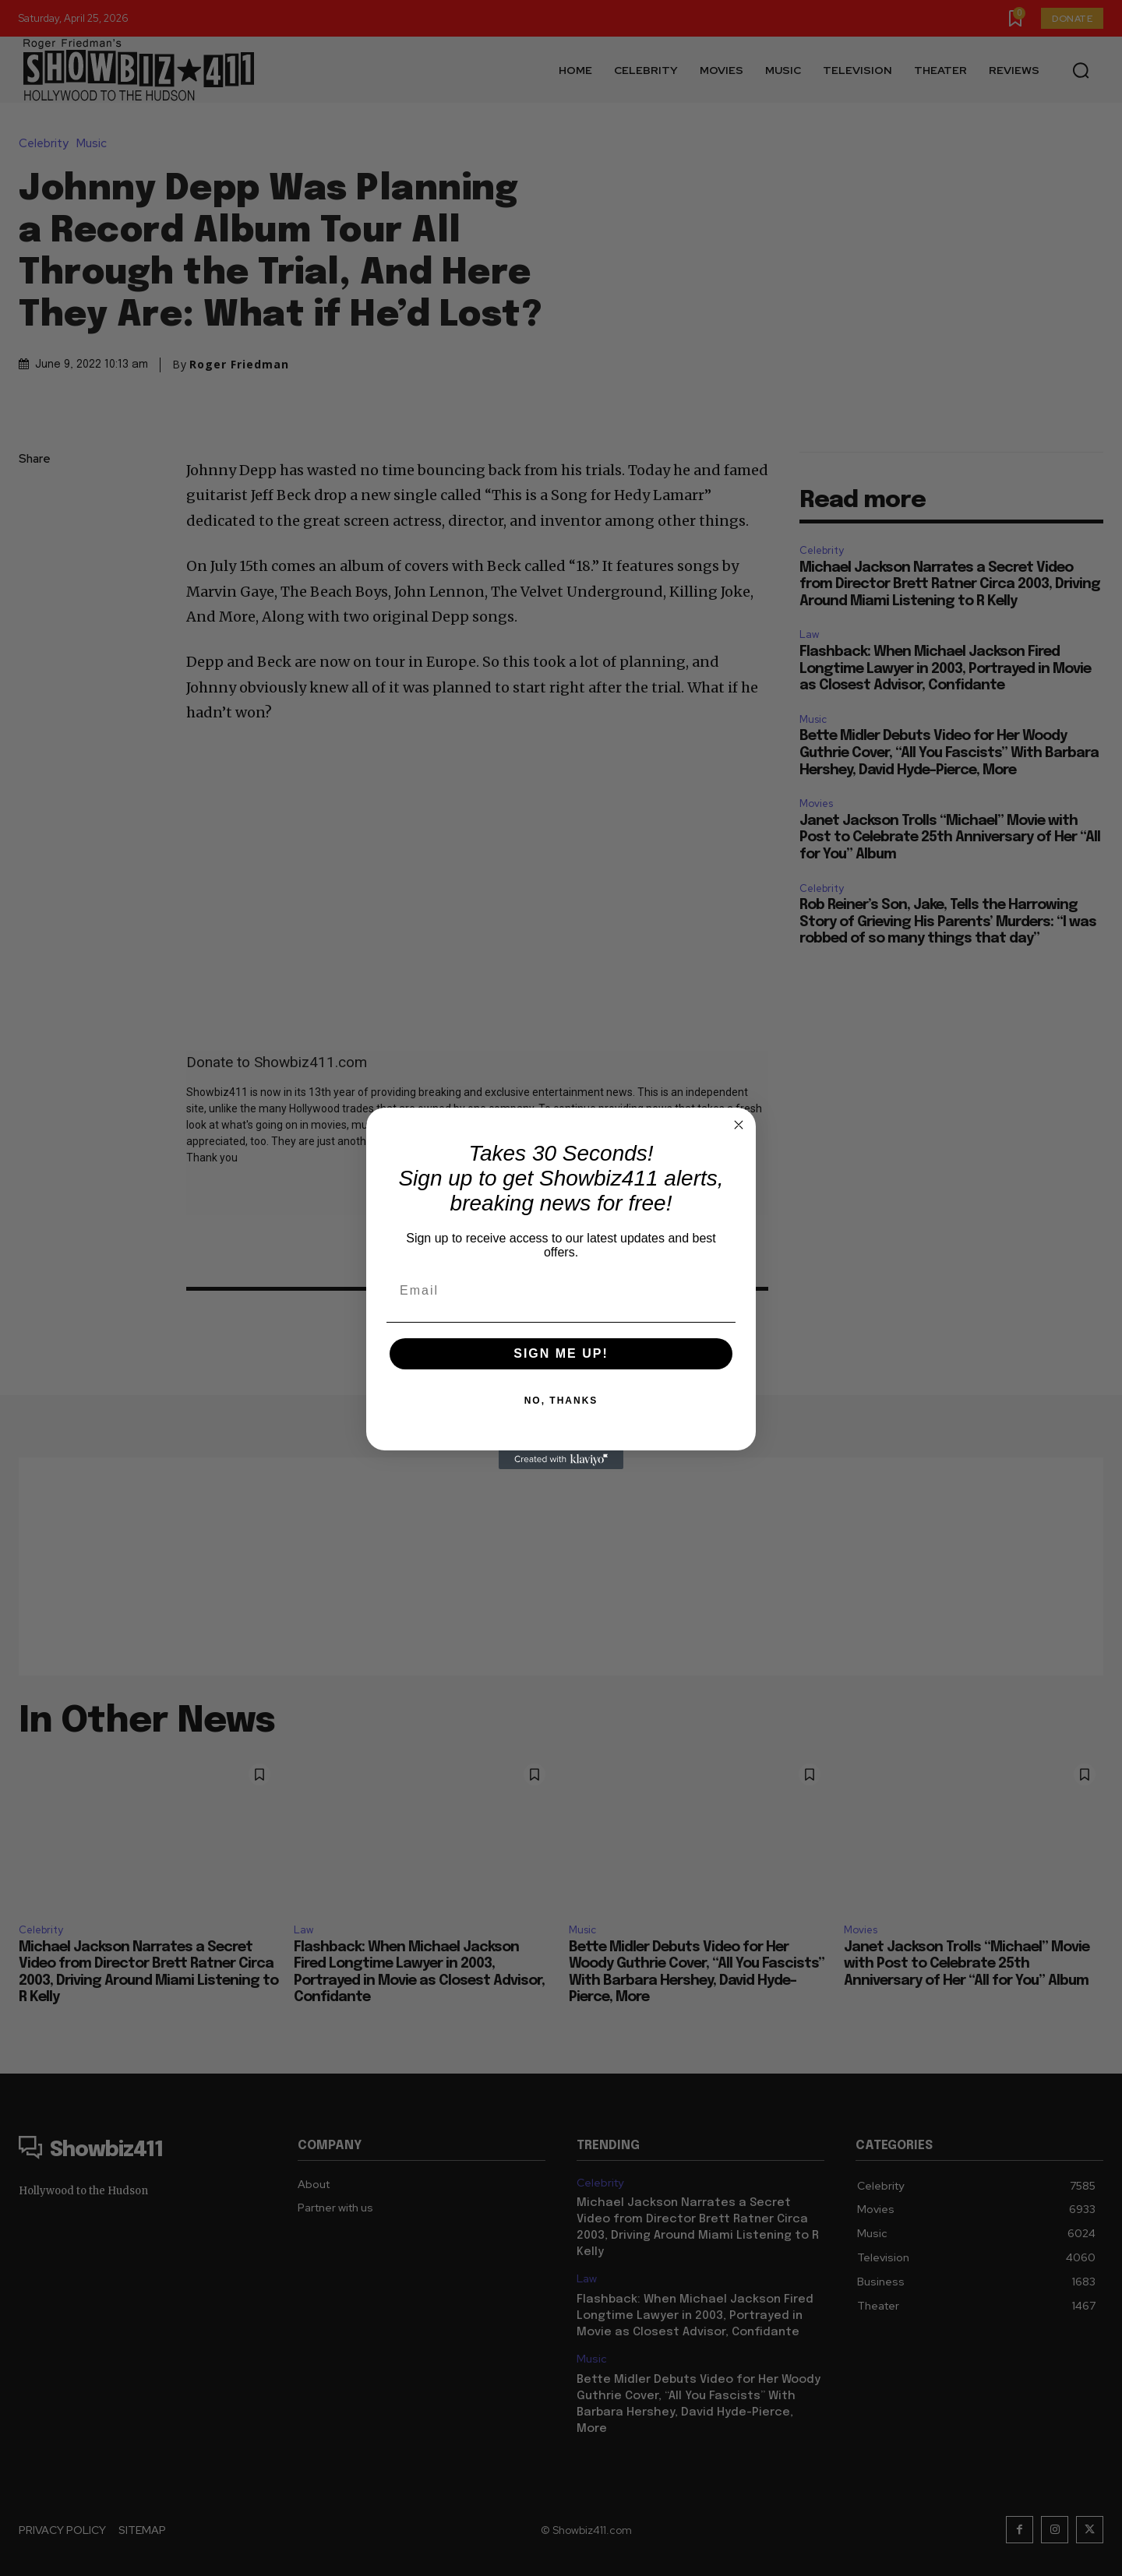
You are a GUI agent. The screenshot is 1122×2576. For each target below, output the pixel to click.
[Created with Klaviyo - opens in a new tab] (561, 1459)
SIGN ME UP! (561, 1353)
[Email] (561, 1290)
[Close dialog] (738, 1124)
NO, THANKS (561, 1400)
